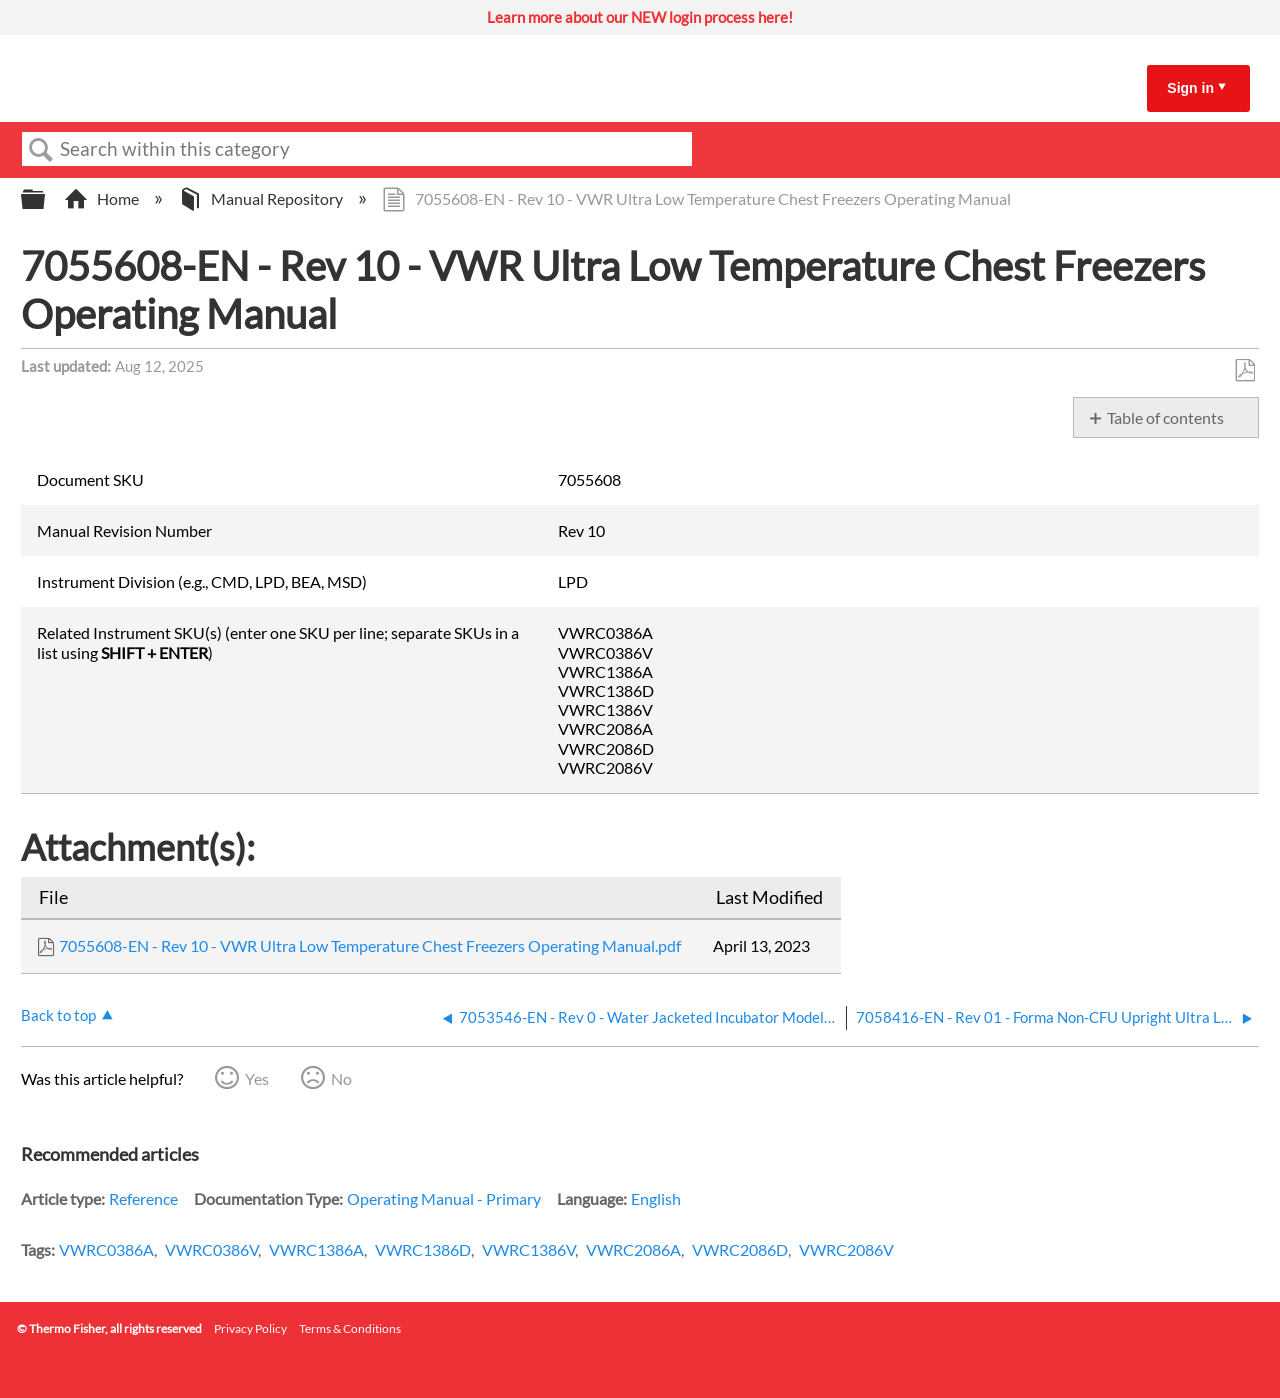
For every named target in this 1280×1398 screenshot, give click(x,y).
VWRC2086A (633, 1249)
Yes (257, 1078)
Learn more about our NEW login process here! (640, 17)
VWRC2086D (740, 1249)
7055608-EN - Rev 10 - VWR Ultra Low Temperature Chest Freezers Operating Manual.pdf (370, 945)
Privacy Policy (250, 1328)
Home (103, 198)
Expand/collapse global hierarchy (46, 199)
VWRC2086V (846, 1249)
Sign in (1190, 88)
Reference (143, 1198)
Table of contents (1165, 417)
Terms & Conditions (350, 1328)
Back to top (58, 1015)
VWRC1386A (316, 1249)
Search (41, 150)
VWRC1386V (528, 1249)
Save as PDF (1244, 371)
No (341, 1078)
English (656, 1198)
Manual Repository (262, 198)
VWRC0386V (211, 1249)
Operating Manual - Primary (444, 1198)
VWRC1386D (423, 1249)
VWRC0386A (106, 1249)
